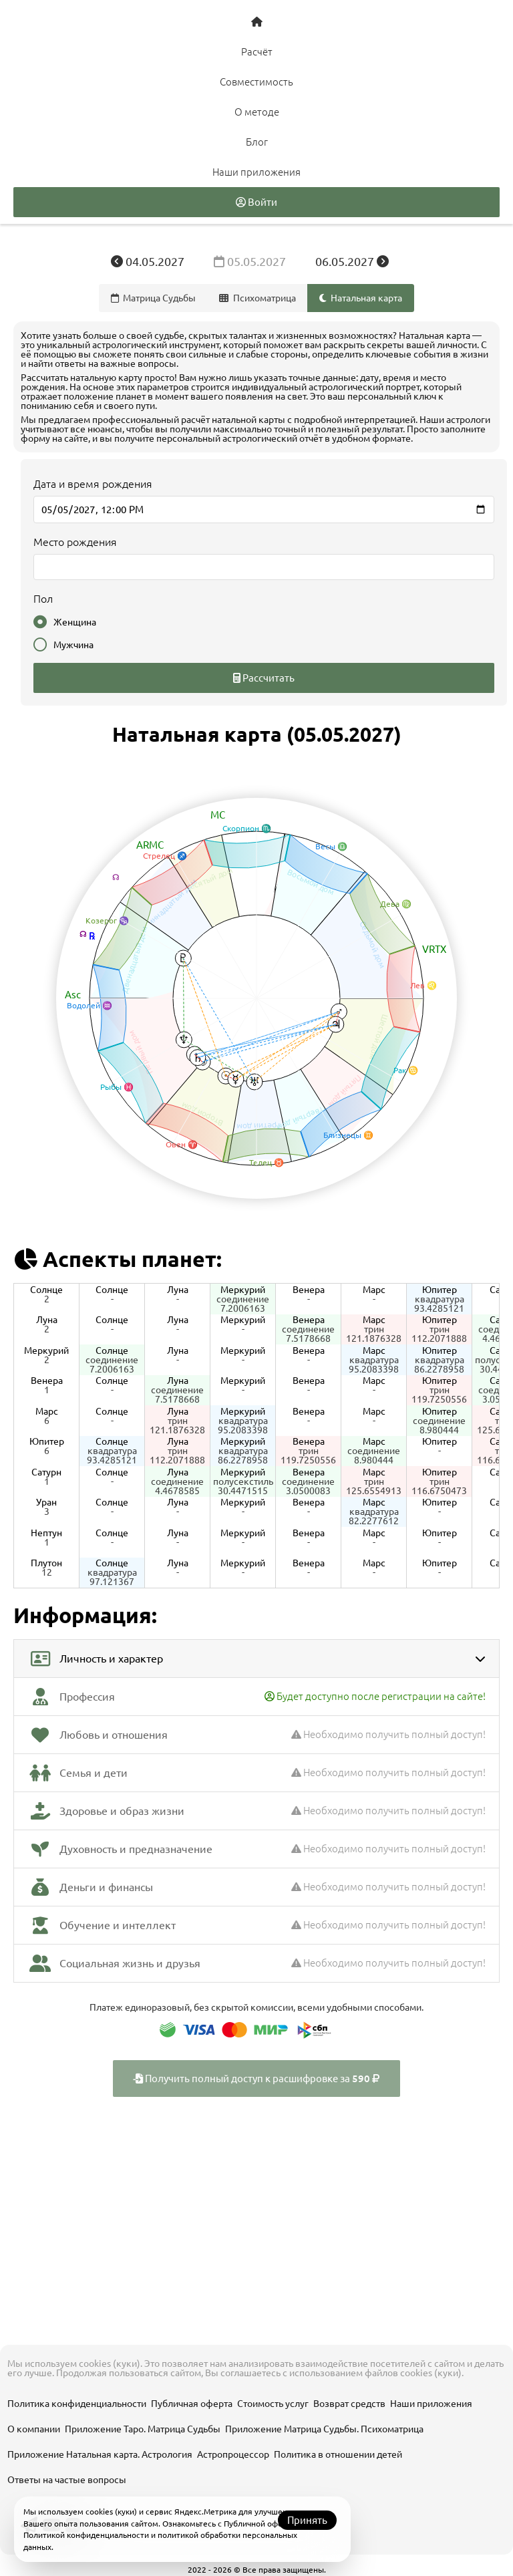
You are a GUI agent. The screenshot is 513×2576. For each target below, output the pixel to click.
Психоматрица (257, 298)
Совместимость (256, 82)
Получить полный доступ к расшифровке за (256, 2078)
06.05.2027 (352, 261)
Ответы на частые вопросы (66, 2479)
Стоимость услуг (273, 2403)
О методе (256, 112)
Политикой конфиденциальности (86, 2535)
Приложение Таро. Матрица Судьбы (142, 2429)
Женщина (64, 622)
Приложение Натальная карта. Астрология (99, 2454)
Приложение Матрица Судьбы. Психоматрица (324, 2429)
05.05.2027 (251, 261)
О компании (33, 2429)
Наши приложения (256, 172)
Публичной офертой (262, 2523)
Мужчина (63, 645)
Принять (307, 2520)
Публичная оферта (191, 2403)
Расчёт (257, 51)
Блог (257, 142)
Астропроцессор (233, 2454)
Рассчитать (264, 678)
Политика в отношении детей (338, 2454)
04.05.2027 (149, 261)
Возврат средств (349, 2403)
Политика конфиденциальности (76, 2403)
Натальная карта (361, 298)
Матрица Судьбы (153, 298)
